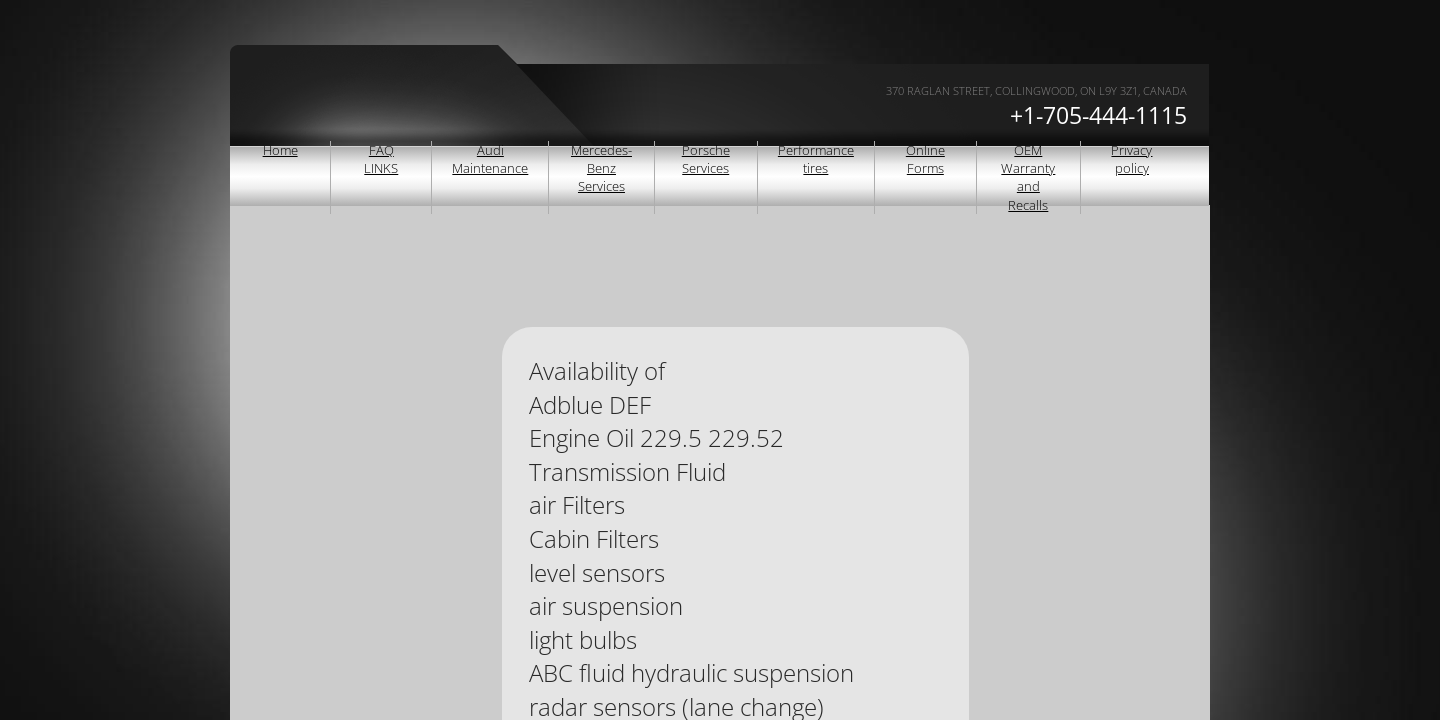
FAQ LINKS (381, 159)
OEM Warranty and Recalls (1028, 177)
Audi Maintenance (490, 159)
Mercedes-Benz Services (601, 168)
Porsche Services (706, 159)
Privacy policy (1131, 159)
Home (280, 150)
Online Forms (925, 159)
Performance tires (816, 159)
